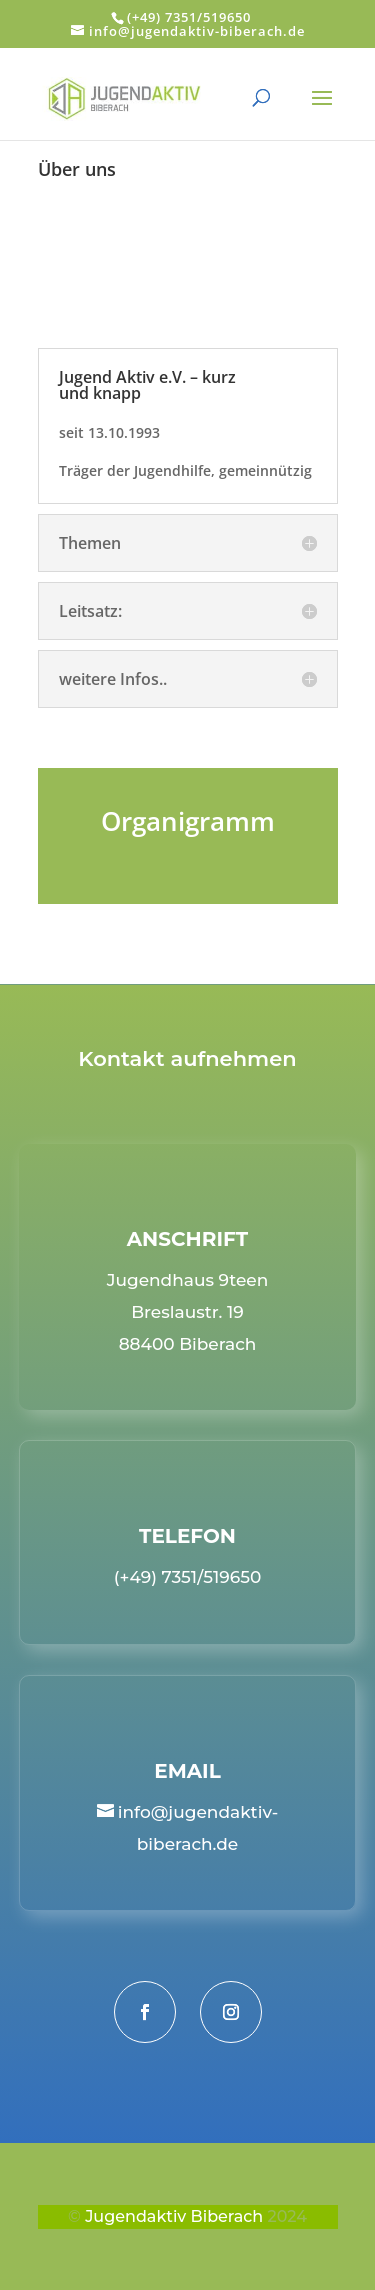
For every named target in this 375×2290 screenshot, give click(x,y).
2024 (287, 2216)
